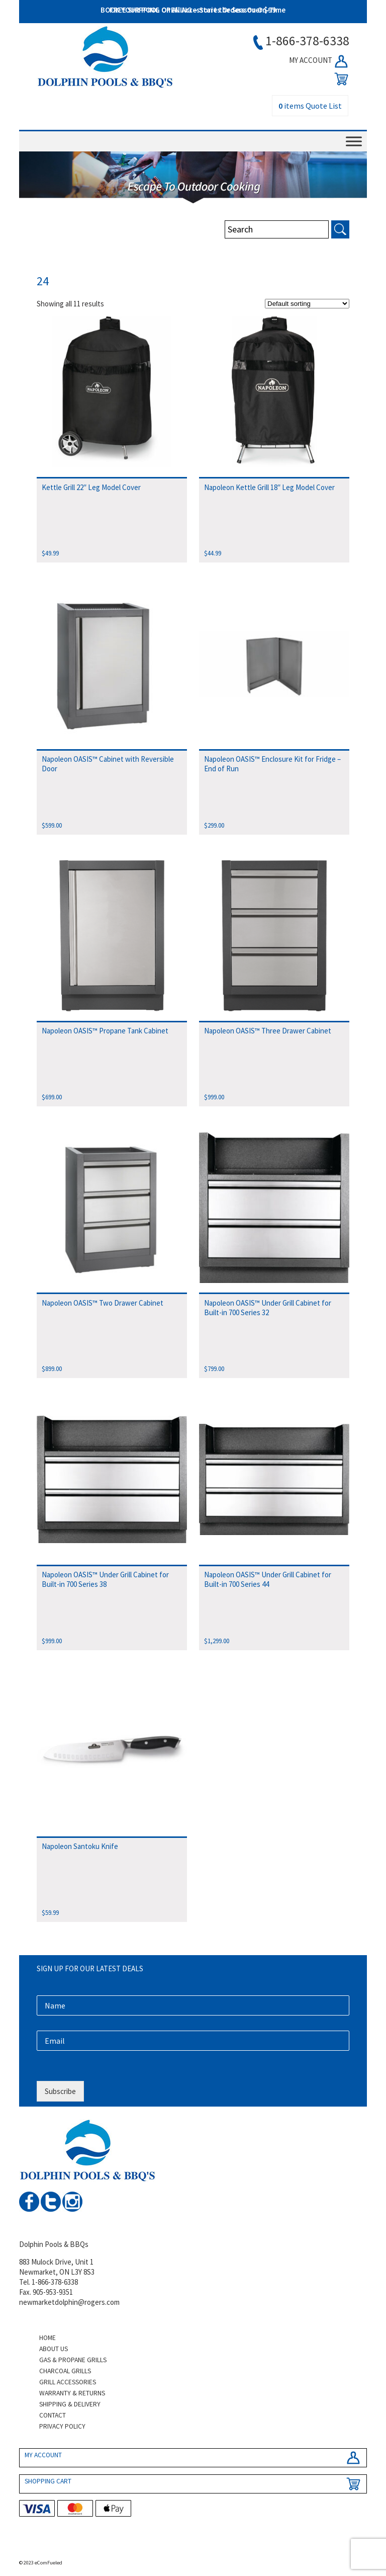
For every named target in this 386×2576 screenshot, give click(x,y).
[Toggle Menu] (354, 141)
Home (47, 2337)
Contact (52, 2415)
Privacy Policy (62, 2426)
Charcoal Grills (65, 2371)
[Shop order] (307, 303)
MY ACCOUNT (319, 61)
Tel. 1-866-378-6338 (48, 2282)
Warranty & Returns (72, 2393)
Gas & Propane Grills (73, 2360)
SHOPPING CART (48, 2481)
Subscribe (60, 2091)
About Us (53, 2349)
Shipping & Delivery (70, 2404)
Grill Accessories (67, 2382)
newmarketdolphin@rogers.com (69, 2302)
